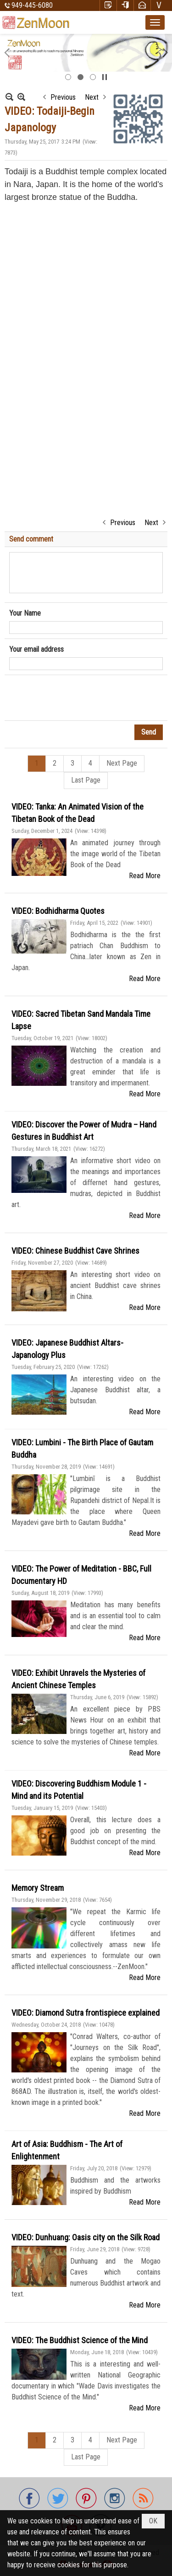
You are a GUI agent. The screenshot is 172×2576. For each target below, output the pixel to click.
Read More (145, 875)
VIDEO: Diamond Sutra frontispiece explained (85, 2013)
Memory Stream (37, 1888)
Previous (63, 97)
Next (92, 97)
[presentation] (79, 698)
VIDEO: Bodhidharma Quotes (58, 911)
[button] (155, 22)
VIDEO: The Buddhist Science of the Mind (79, 2340)
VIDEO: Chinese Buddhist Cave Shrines (75, 1251)
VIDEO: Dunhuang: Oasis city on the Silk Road (85, 2237)
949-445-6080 (32, 5)
